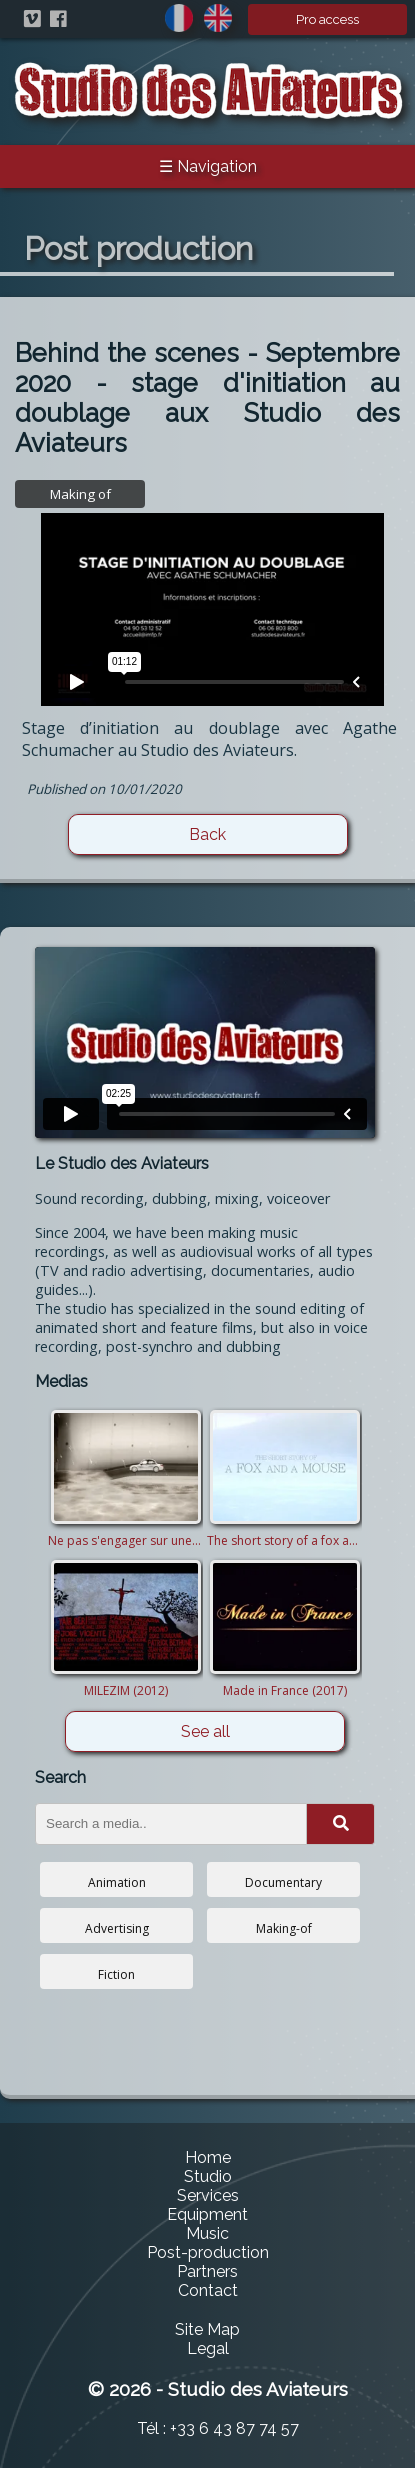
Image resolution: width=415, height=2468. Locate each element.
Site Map (207, 2329)
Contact (208, 2290)
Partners (207, 2271)
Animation (117, 1882)
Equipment (207, 2214)
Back (207, 834)
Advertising (117, 1928)
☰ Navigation (208, 166)
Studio (208, 2176)
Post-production (208, 2252)
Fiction (116, 1974)
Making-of (284, 1928)
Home (208, 2157)
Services (208, 2195)
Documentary (283, 1882)
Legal (208, 2348)
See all (205, 1731)
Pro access (327, 19)
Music (207, 2233)
